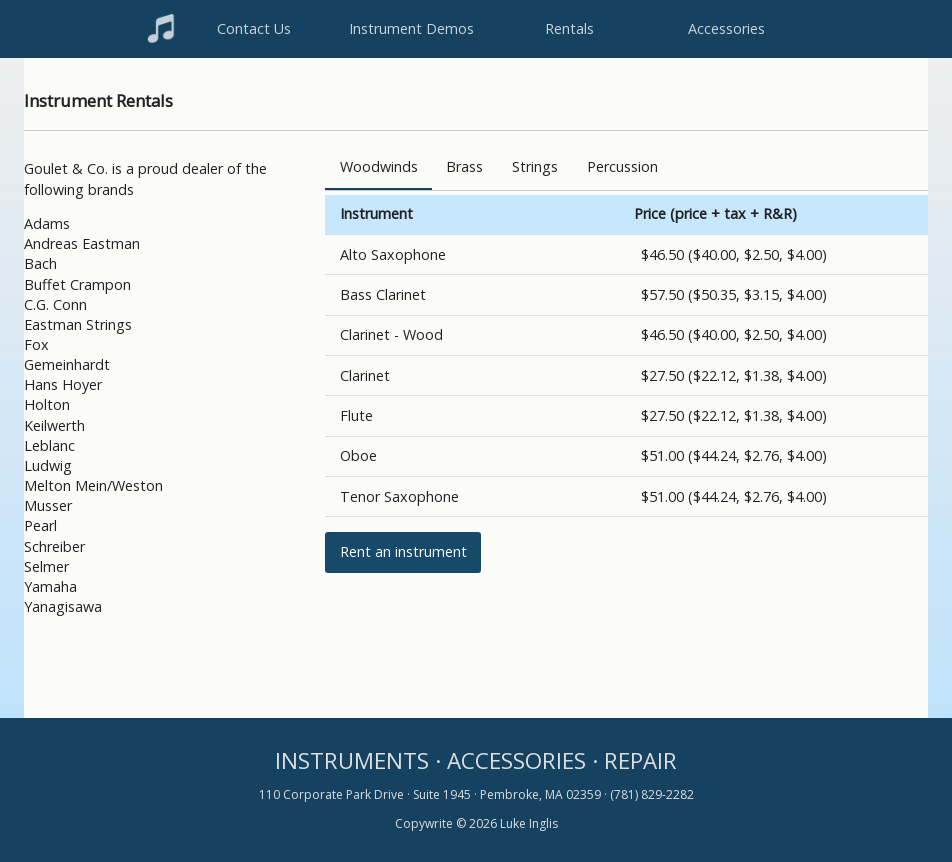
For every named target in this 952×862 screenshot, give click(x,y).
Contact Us (254, 28)
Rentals (569, 28)
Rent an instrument (403, 551)
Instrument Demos (411, 28)
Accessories (726, 28)
